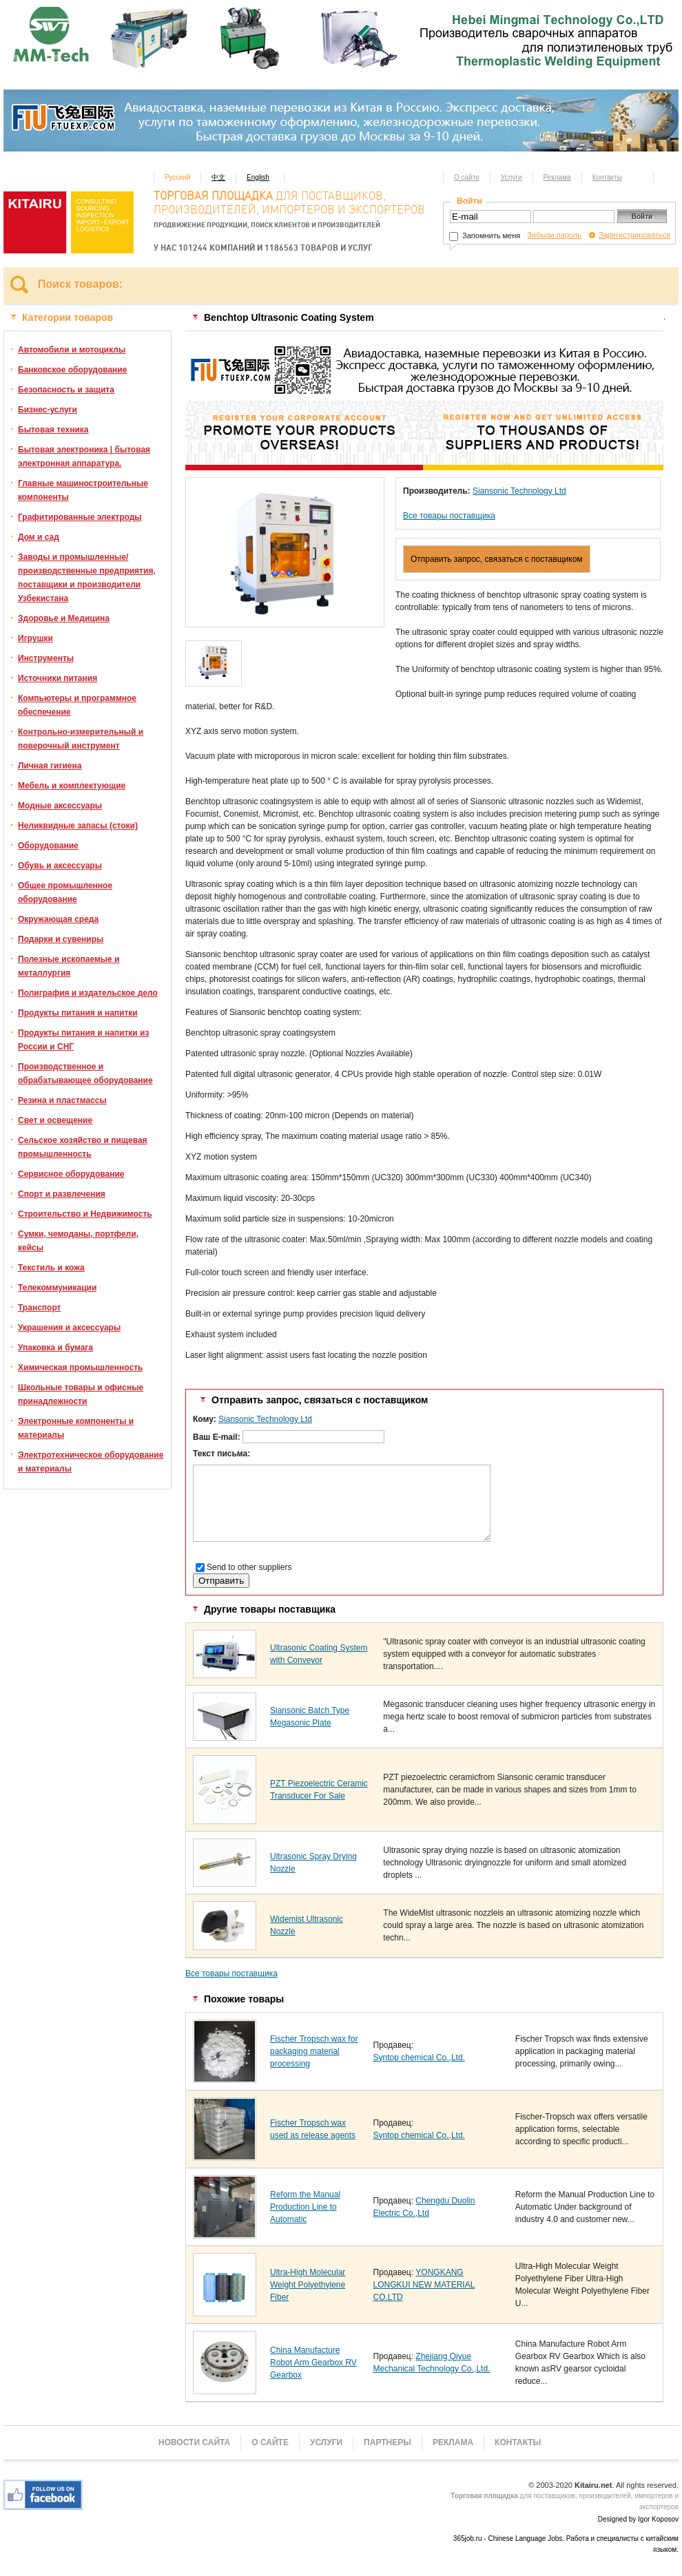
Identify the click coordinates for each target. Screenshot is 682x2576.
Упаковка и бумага (55, 1347)
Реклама (557, 177)
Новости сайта (194, 2442)
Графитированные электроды (80, 517)
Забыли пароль (554, 235)
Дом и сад (38, 537)
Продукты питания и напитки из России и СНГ (83, 1039)
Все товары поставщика (449, 516)
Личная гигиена (49, 766)
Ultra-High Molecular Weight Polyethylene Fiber (307, 2285)
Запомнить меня (484, 235)
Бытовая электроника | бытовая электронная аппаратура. (84, 456)
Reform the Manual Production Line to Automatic (305, 2207)
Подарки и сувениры (60, 939)
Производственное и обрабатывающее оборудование (85, 1073)
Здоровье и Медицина (64, 618)
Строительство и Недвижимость (85, 1214)
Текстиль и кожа (51, 1268)
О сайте (466, 177)
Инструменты (46, 658)
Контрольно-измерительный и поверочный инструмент (80, 739)
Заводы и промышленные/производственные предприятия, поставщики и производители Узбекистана (87, 577)
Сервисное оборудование (71, 1174)
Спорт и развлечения (61, 1194)
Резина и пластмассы (62, 1100)
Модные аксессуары (60, 805)
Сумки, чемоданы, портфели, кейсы (78, 1241)
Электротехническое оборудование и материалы (90, 1462)
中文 (218, 177)
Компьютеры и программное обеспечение (77, 705)
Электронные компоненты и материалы (76, 1428)
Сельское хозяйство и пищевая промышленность (82, 1147)
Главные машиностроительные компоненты (83, 490)
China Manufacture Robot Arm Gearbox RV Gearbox (313, 2362)
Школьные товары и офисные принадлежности (80, 1394)
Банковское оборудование (72, 370)
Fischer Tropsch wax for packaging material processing (314, 2051)
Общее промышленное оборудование (65, 892)
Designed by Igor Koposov (638, 2519)
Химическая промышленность (80, 1367)
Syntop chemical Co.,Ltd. (419, 2057)
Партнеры (387, 2442)
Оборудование (48, 845)
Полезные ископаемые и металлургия (68, 966)
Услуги (511, 177)
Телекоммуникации (57, 1287)
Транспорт (39, 1307)
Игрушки (35, 638)
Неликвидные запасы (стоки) (78, 825)
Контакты (607, 177)
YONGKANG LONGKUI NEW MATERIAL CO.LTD (424, 2285)
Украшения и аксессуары (69, 1327)
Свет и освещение (55, 1120)
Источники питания (57, 678)
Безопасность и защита (66, 390)
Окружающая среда (58, 919)
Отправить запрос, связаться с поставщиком (497, 559)
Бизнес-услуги (47, 410)
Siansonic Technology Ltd (519, 491)
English (258, 177)
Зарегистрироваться (634, 235)
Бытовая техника (53, 429)
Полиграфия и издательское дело (88, 993)
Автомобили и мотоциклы (71, 350)
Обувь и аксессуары (60, 865)
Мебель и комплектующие (71, 785)
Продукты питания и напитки (78, 1013)
